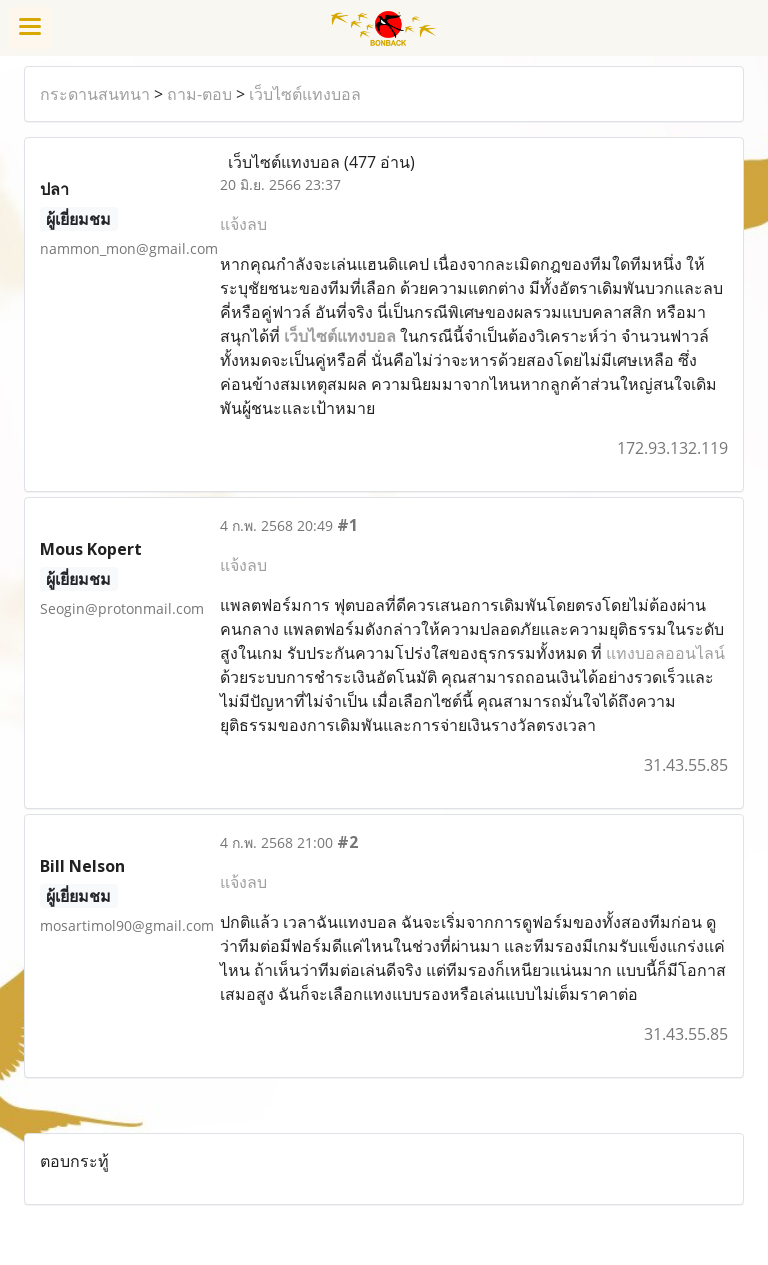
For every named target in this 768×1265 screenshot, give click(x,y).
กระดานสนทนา (95, 94)
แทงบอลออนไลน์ (665, 653)
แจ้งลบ (243, 224)
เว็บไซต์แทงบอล (305, 94)
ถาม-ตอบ (199, 94)
